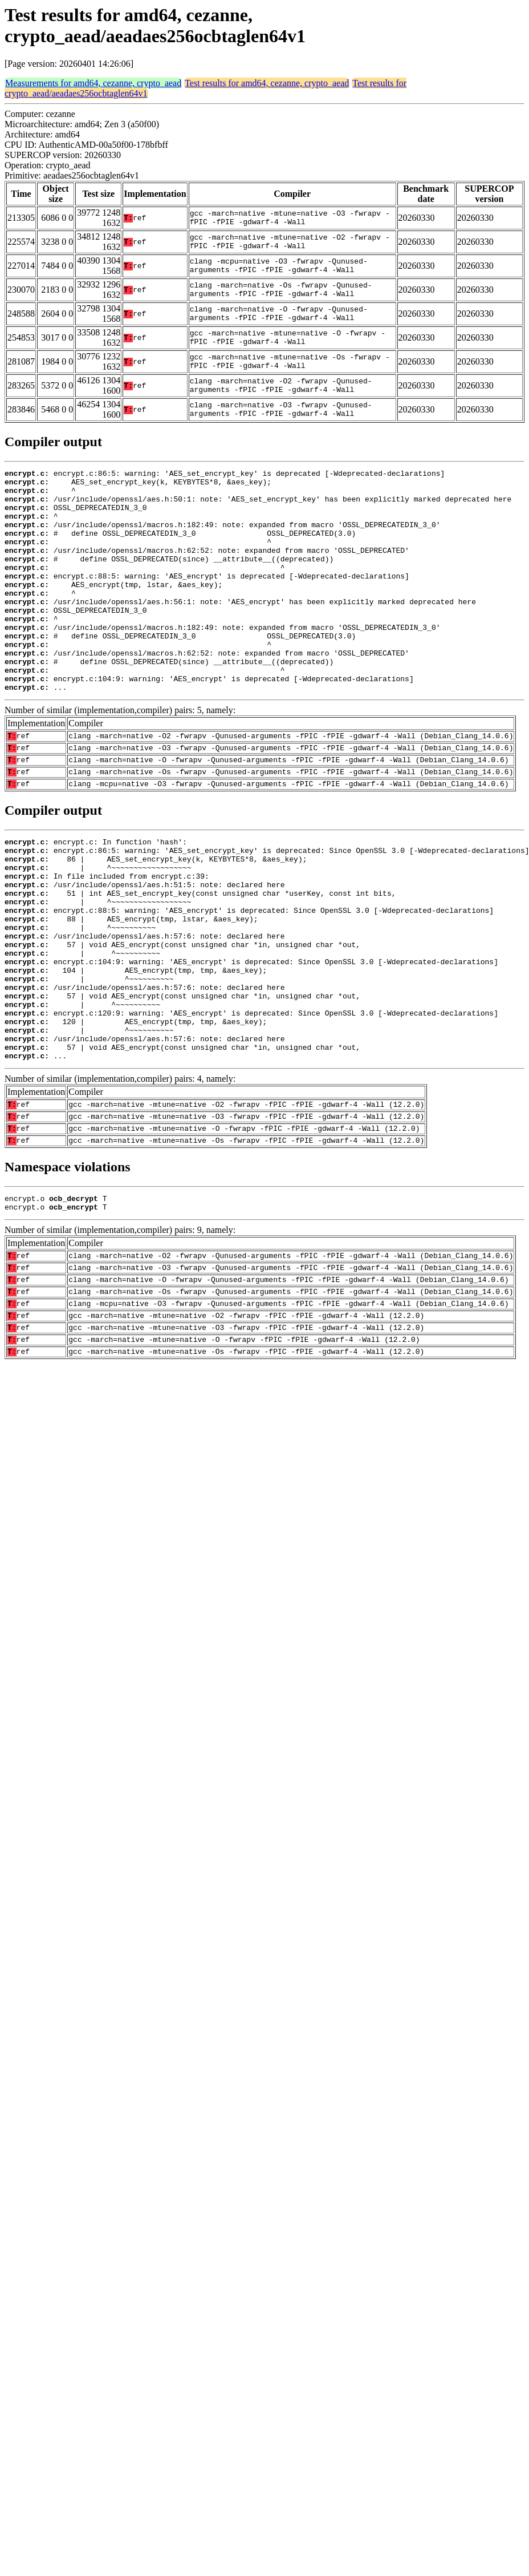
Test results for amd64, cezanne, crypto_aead (267, 83)
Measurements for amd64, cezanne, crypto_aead (93, 83)
